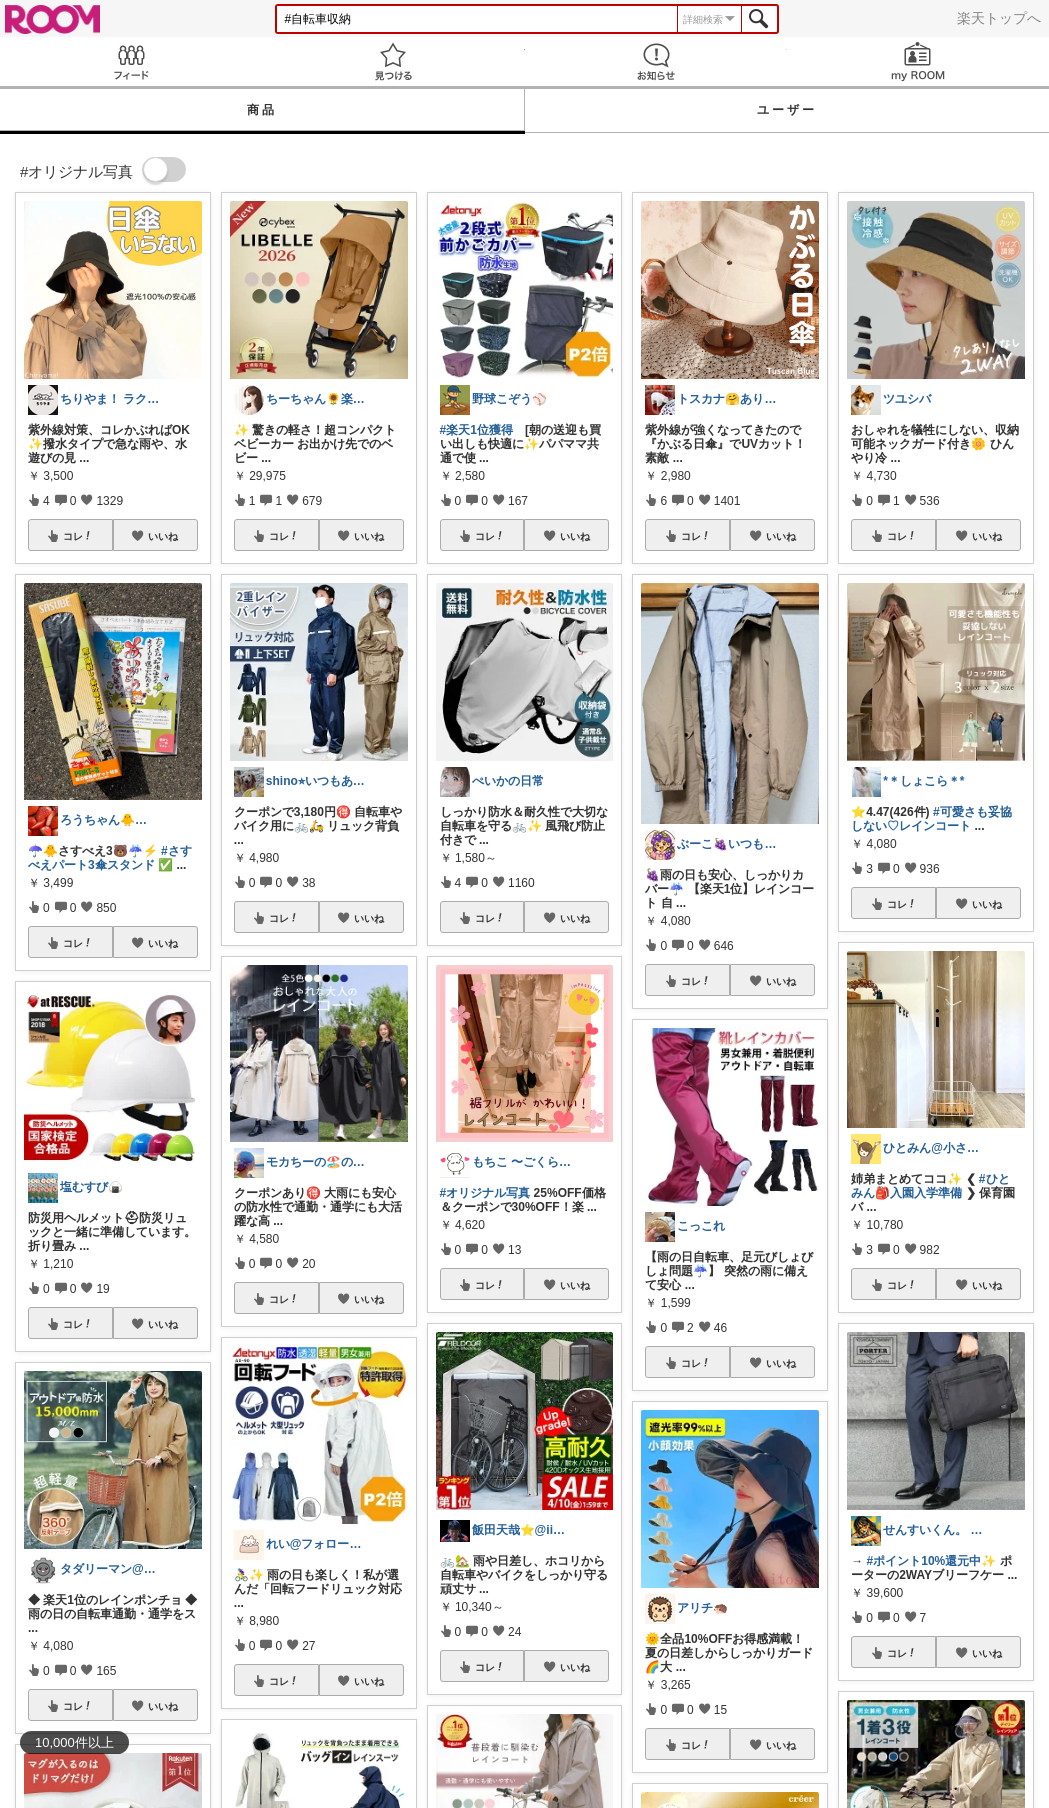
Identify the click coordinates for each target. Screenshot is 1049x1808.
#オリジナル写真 (485, 1193)
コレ (78, 536)
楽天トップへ (999, 18)
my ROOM (918, 61)
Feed (131, 61)
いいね (163, 536)
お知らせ (656, 61)
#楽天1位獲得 (476, 430)
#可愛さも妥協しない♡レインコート (931, 819)
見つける (393, 61)
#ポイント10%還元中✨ (932, 1561)
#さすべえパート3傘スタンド (110, 858)
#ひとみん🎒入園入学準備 (930, 1186)
